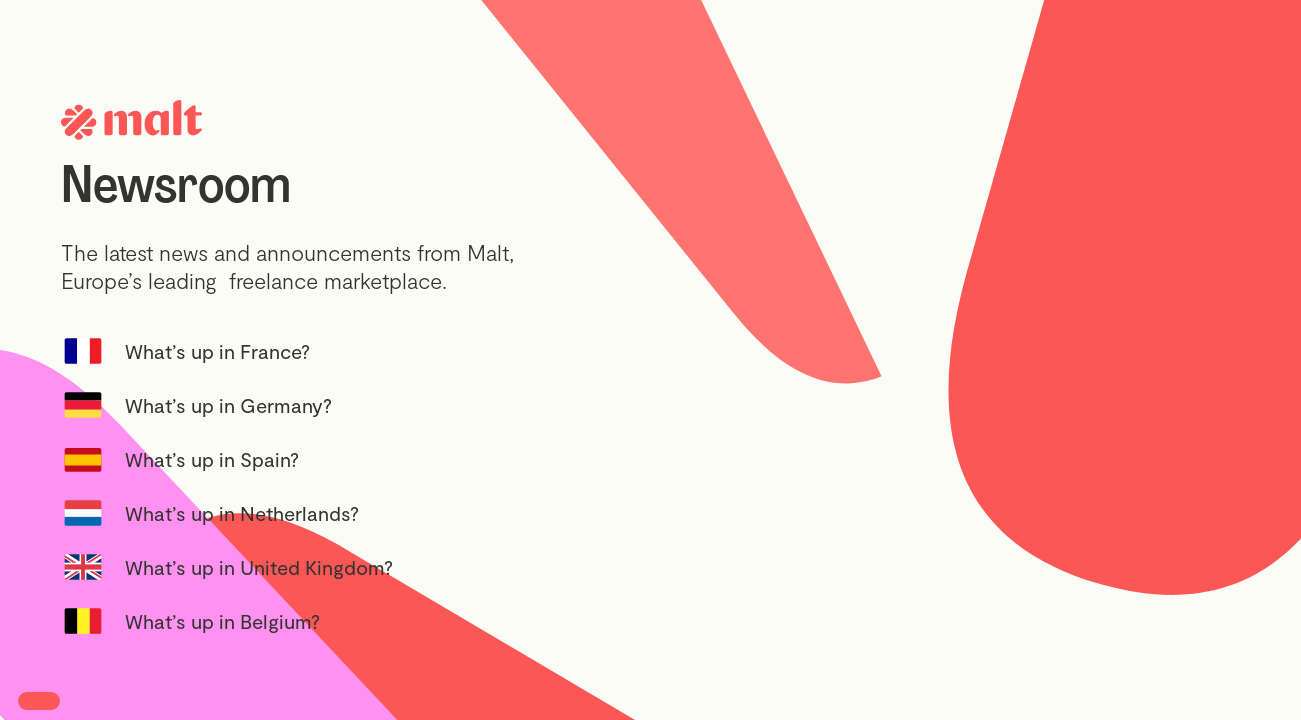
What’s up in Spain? (212, 459)
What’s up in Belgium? (222, 621)
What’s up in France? (217, 351)
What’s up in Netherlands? (242, 513)
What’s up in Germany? (228, 405)
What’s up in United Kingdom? (259, 567)
